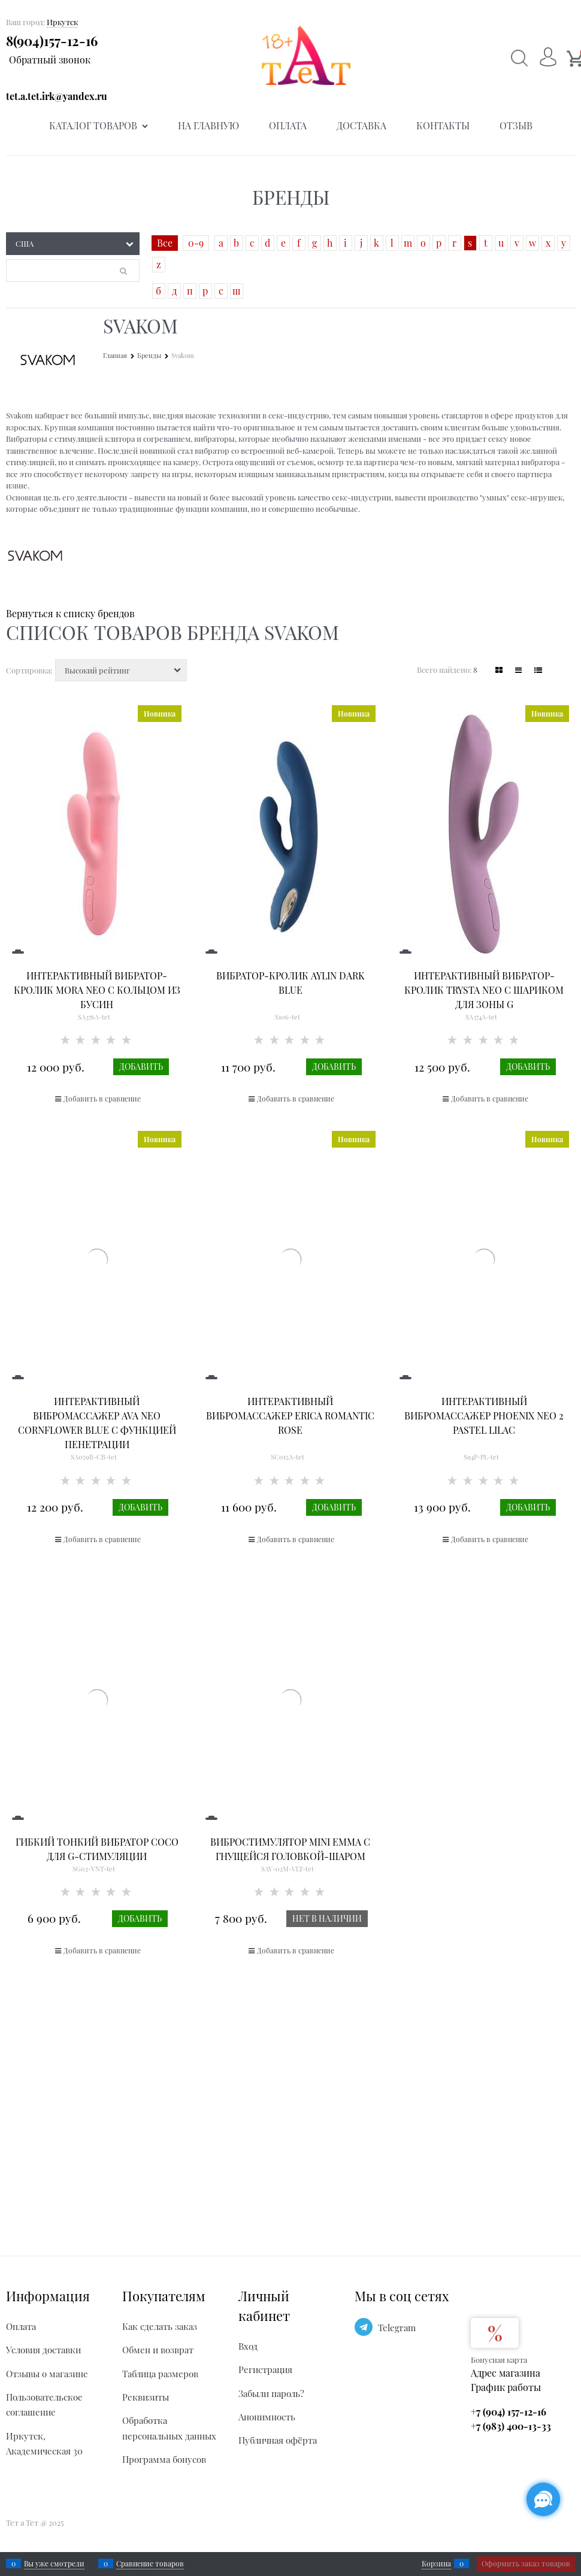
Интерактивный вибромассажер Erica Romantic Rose (290, 1415)
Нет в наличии (327, 1918)
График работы (506, 2387)
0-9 (196, 242)
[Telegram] (364, 2327)
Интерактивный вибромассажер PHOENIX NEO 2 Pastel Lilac (484, 1415)
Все (165, 242)
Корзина (436, 2563)
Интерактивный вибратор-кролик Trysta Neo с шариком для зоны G (484, 990)
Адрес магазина (505, 2372)
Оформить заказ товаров (526, 2563)
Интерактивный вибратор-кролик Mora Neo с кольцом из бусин (97, 990)
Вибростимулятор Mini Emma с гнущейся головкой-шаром (290, 1848)
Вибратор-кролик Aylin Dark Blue (290, 982)
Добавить (141, 1066)
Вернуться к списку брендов (70, 613)
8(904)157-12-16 (52, 41)
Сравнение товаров (150, 2563)
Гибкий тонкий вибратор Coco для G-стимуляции (97, 1848)
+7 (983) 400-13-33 (511, 2426)
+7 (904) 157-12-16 (508, 2411)
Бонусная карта (499, 2359)
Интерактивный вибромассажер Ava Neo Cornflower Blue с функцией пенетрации (97, 1423)
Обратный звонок (49, 59)
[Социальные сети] (543, 2499)
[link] (499, 670)
